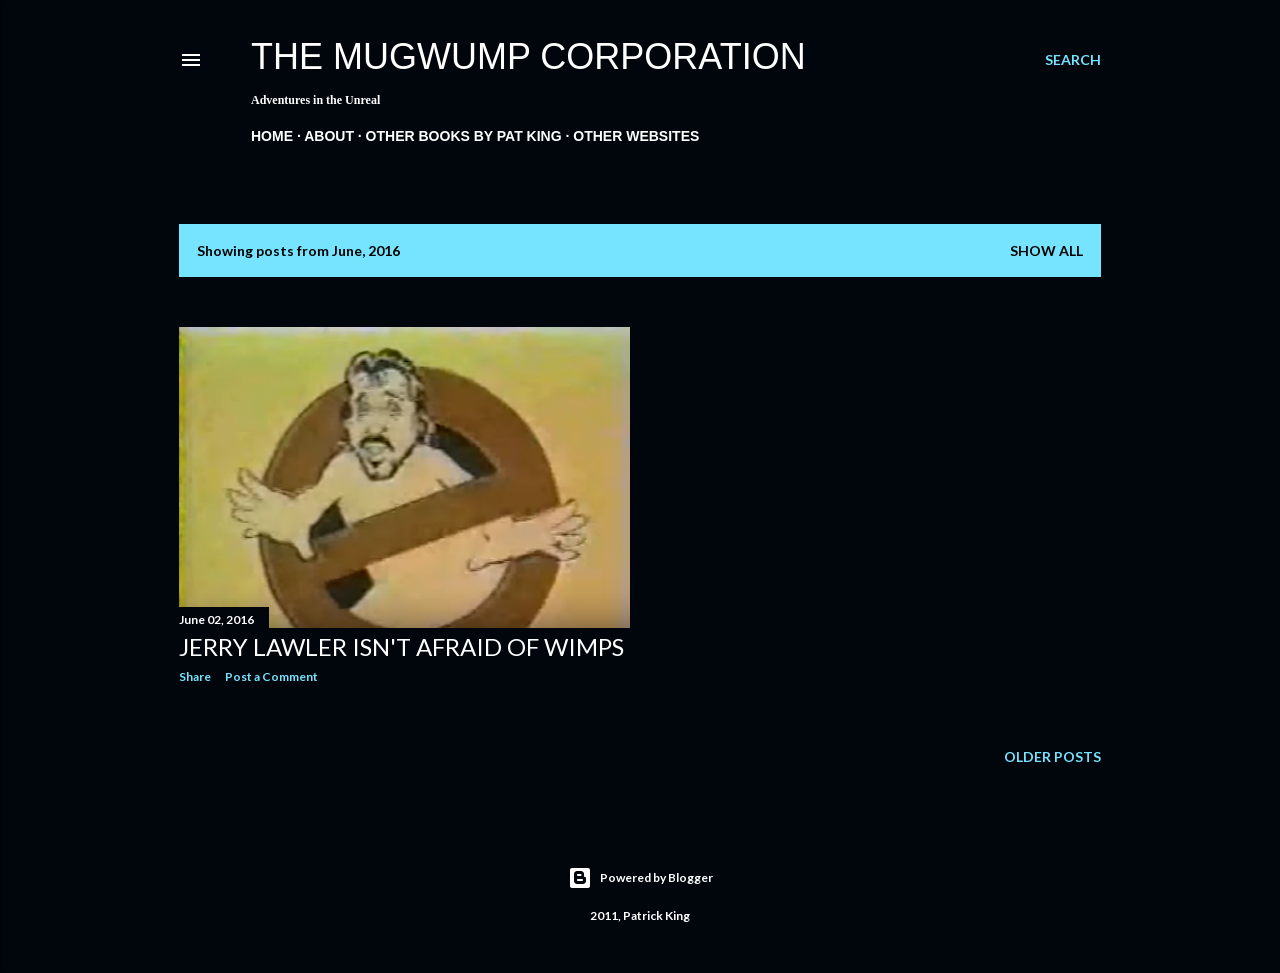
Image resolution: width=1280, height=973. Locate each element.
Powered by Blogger (640, 878)
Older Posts (1052, 756)
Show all (1046, 250)
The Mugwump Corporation (528, 56)
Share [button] (195, 676)
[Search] (1073, 60)
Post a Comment (271, 676)
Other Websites (636, 136)
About (329, 136)
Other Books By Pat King (464, 136)
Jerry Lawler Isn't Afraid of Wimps (401, 646)
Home (272, 136)
